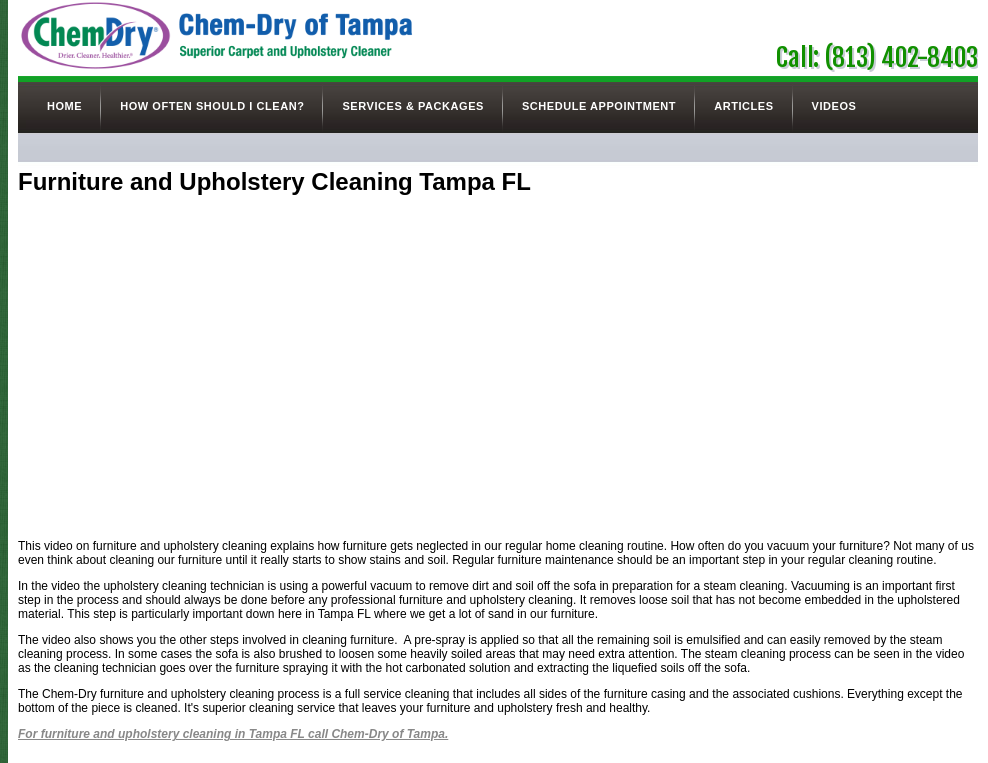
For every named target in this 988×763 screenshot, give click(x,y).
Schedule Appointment (599, 106)
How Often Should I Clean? (212, 106)
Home (64, 106)
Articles (743, 106)
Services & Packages (412, 106)
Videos (834, 106)
